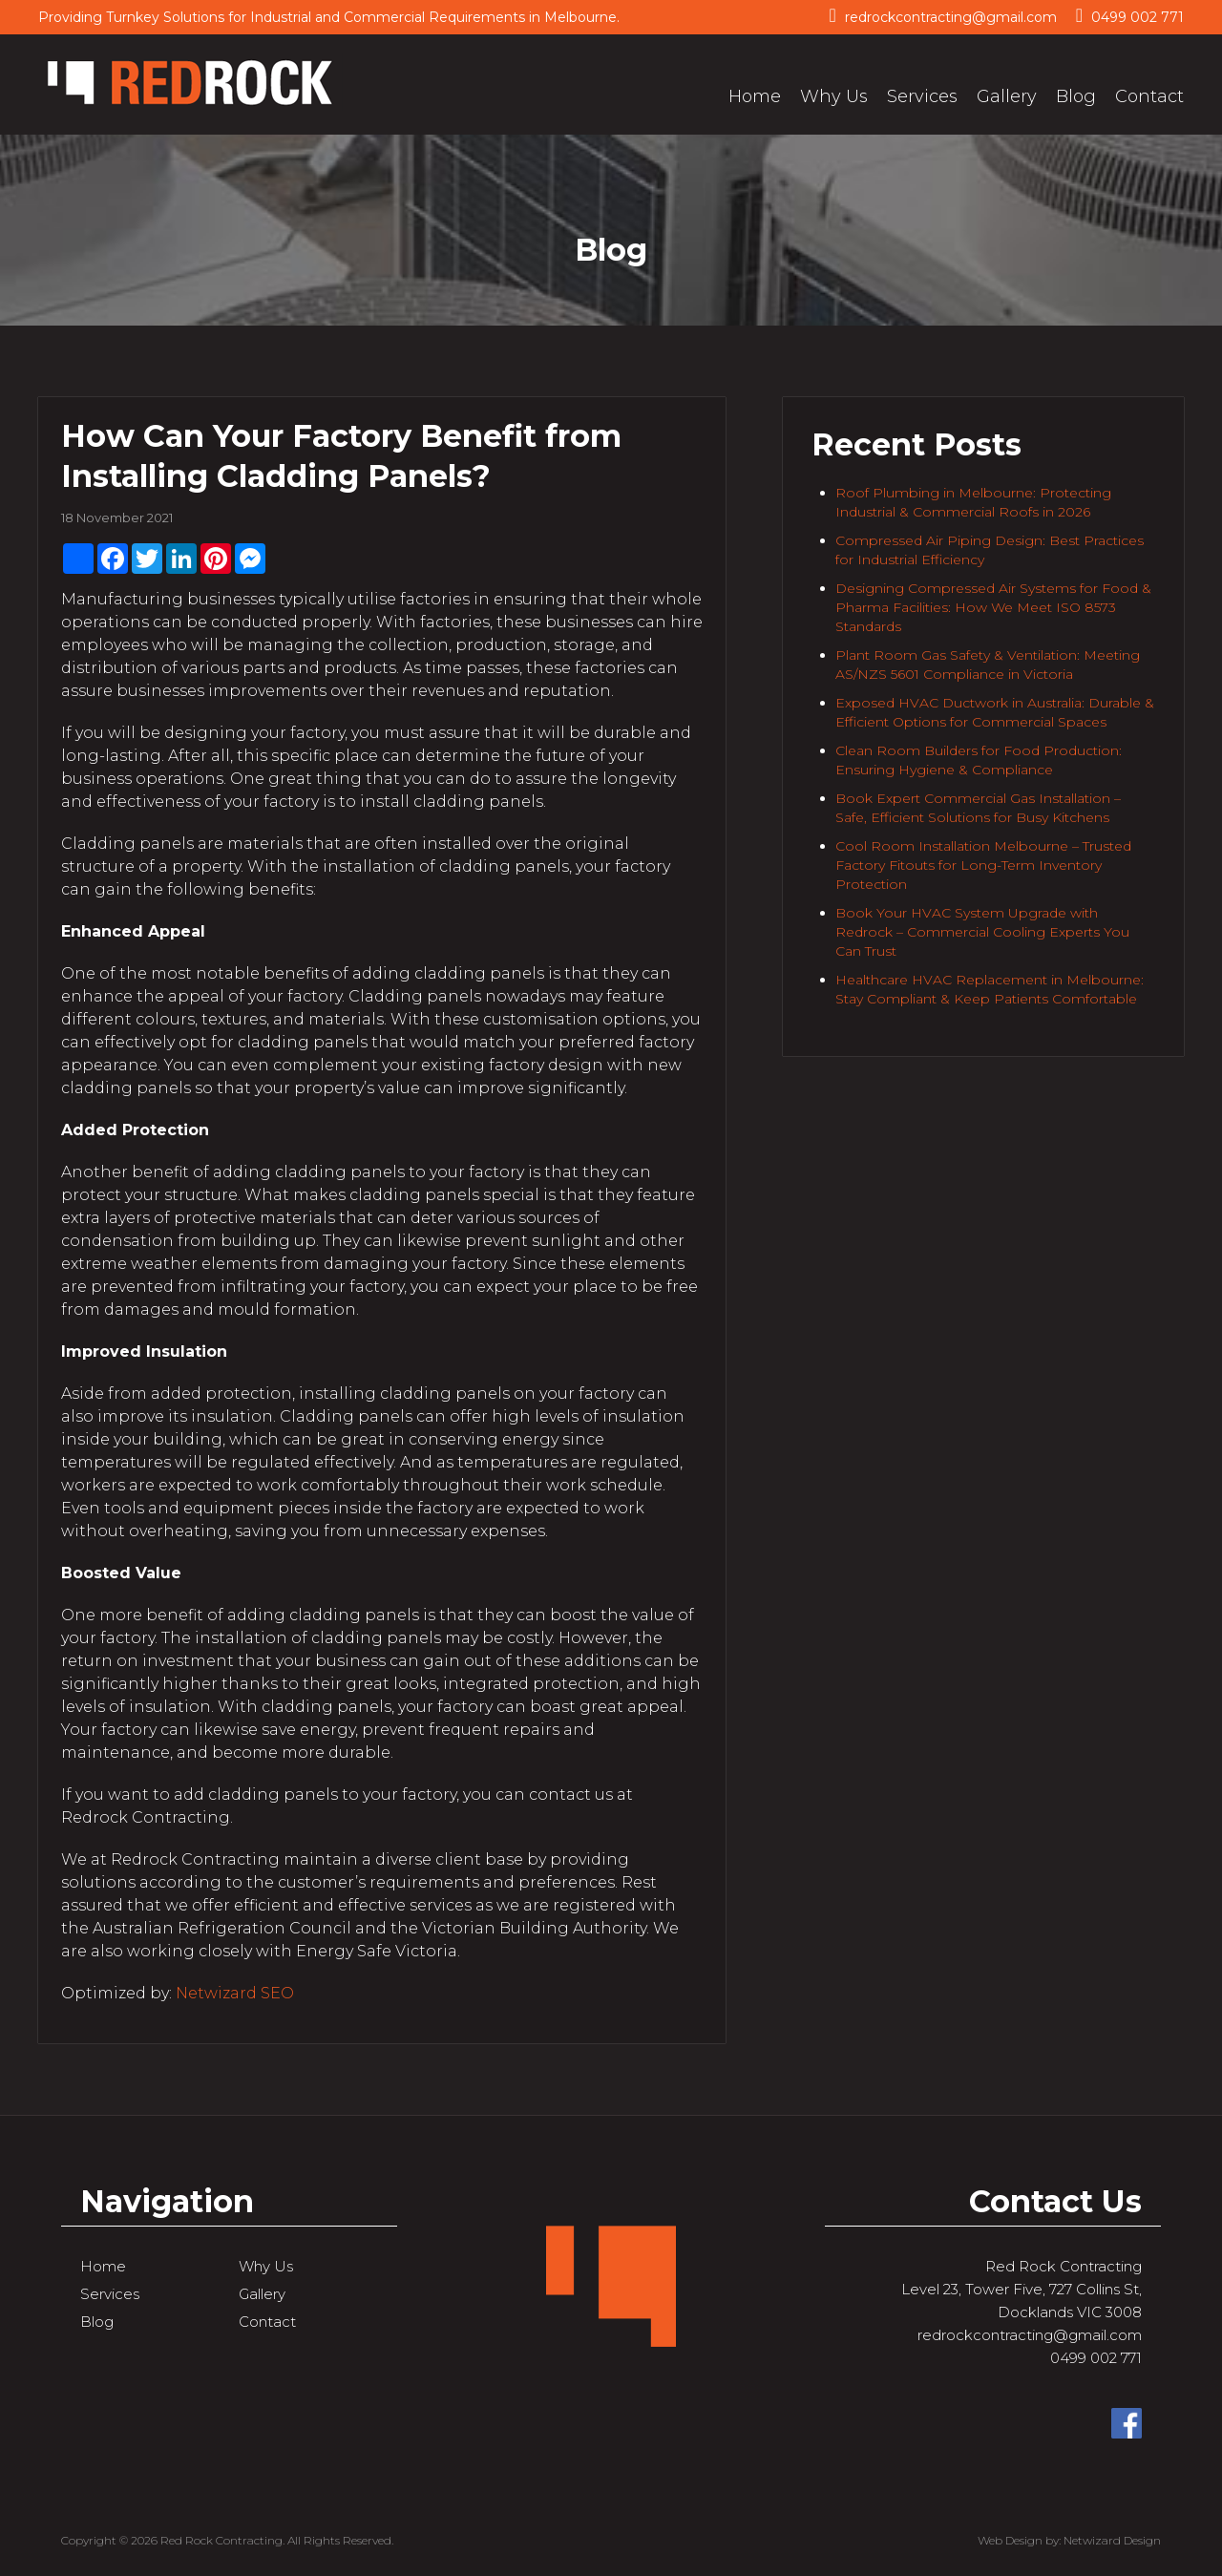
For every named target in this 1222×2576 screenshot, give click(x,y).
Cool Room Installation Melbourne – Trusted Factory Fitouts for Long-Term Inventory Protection (983, 865)
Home (754, 96)
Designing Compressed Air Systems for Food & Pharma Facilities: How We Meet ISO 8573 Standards (993, 607)
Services (922, 96)
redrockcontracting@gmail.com (942, 16)
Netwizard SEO (235, 1993)
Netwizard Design (1112, 2540)
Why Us (834, 96)
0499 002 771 (1130, 16)
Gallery (1007, 96)
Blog (1076, 96)
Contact (1149, 96)
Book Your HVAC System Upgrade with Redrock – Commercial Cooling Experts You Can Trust (982, 932)
